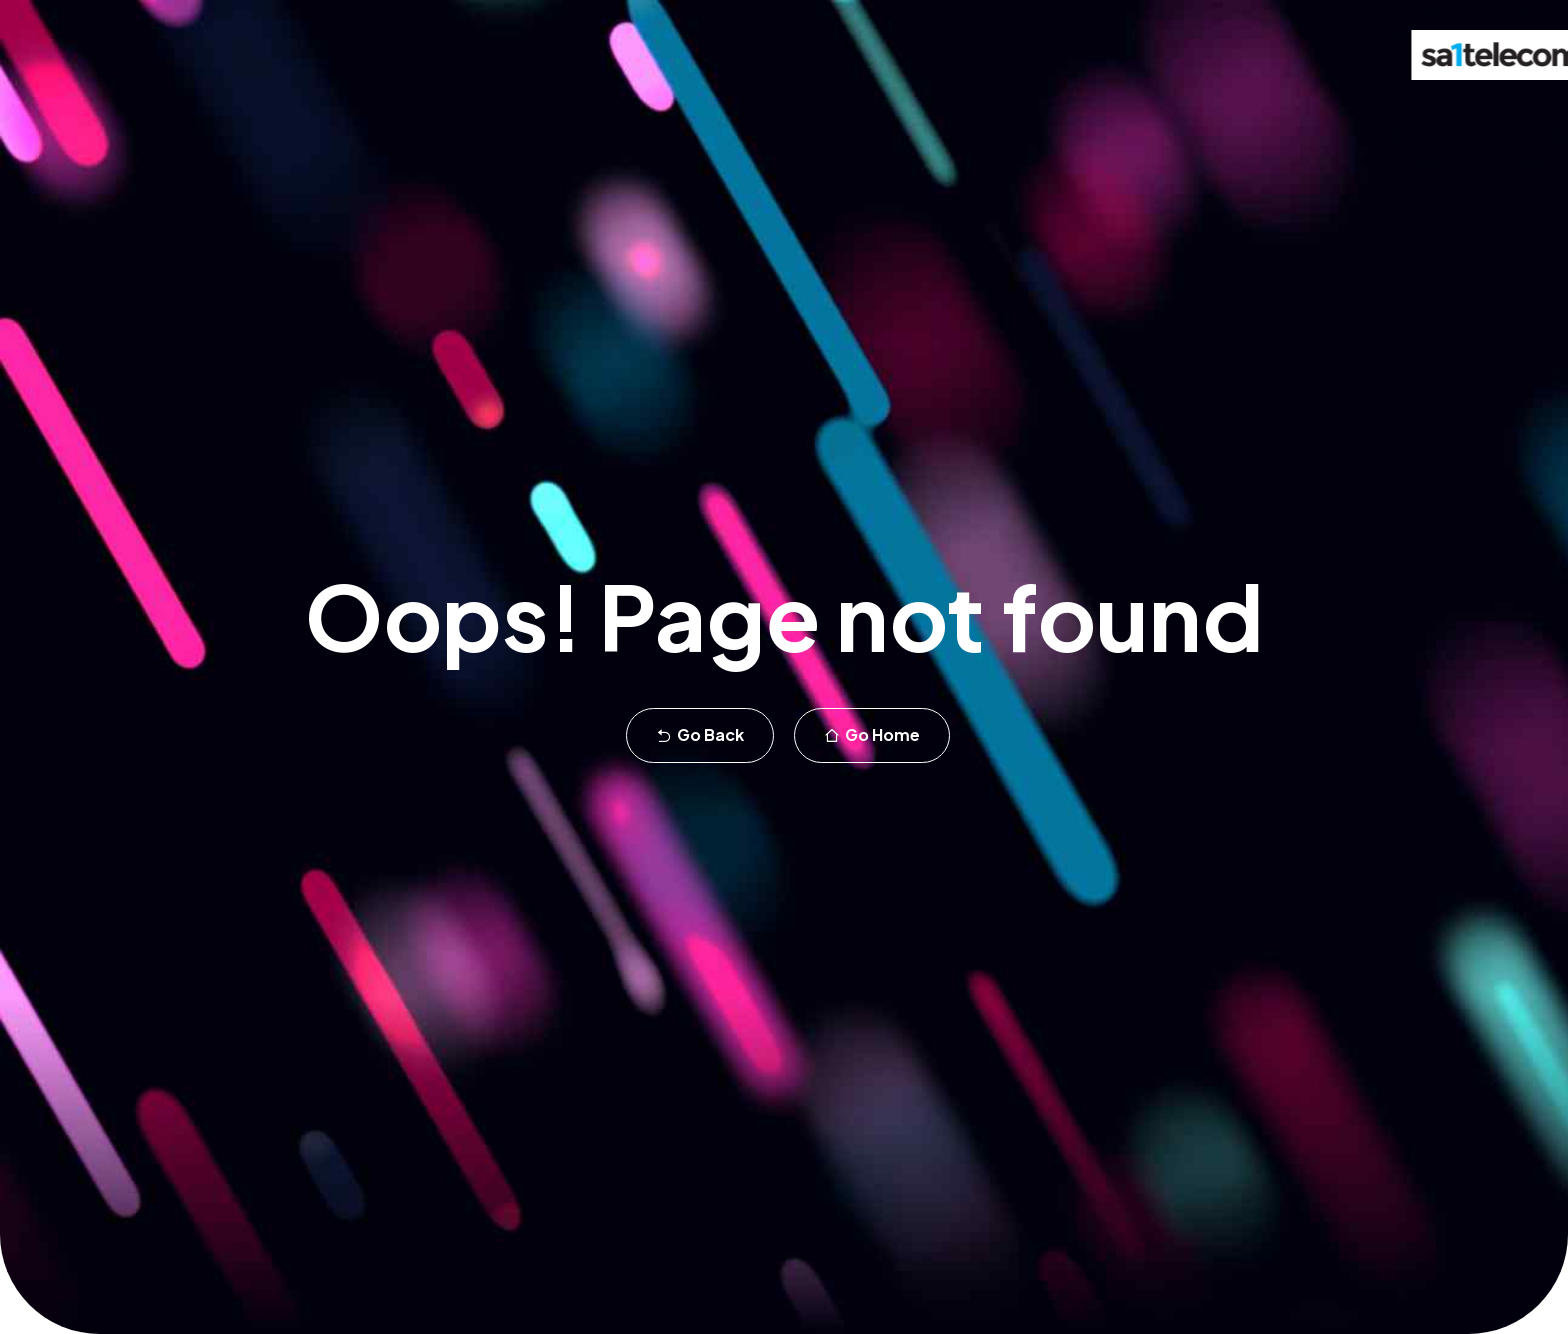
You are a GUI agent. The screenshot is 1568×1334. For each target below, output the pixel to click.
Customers (930, 111)
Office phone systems (440, 111)
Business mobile (616, 111)
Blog (1099, 111)
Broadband (751, 111)
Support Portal (1204, 111)
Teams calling (274, 111)
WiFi (841, 111)
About (1027, 111)
